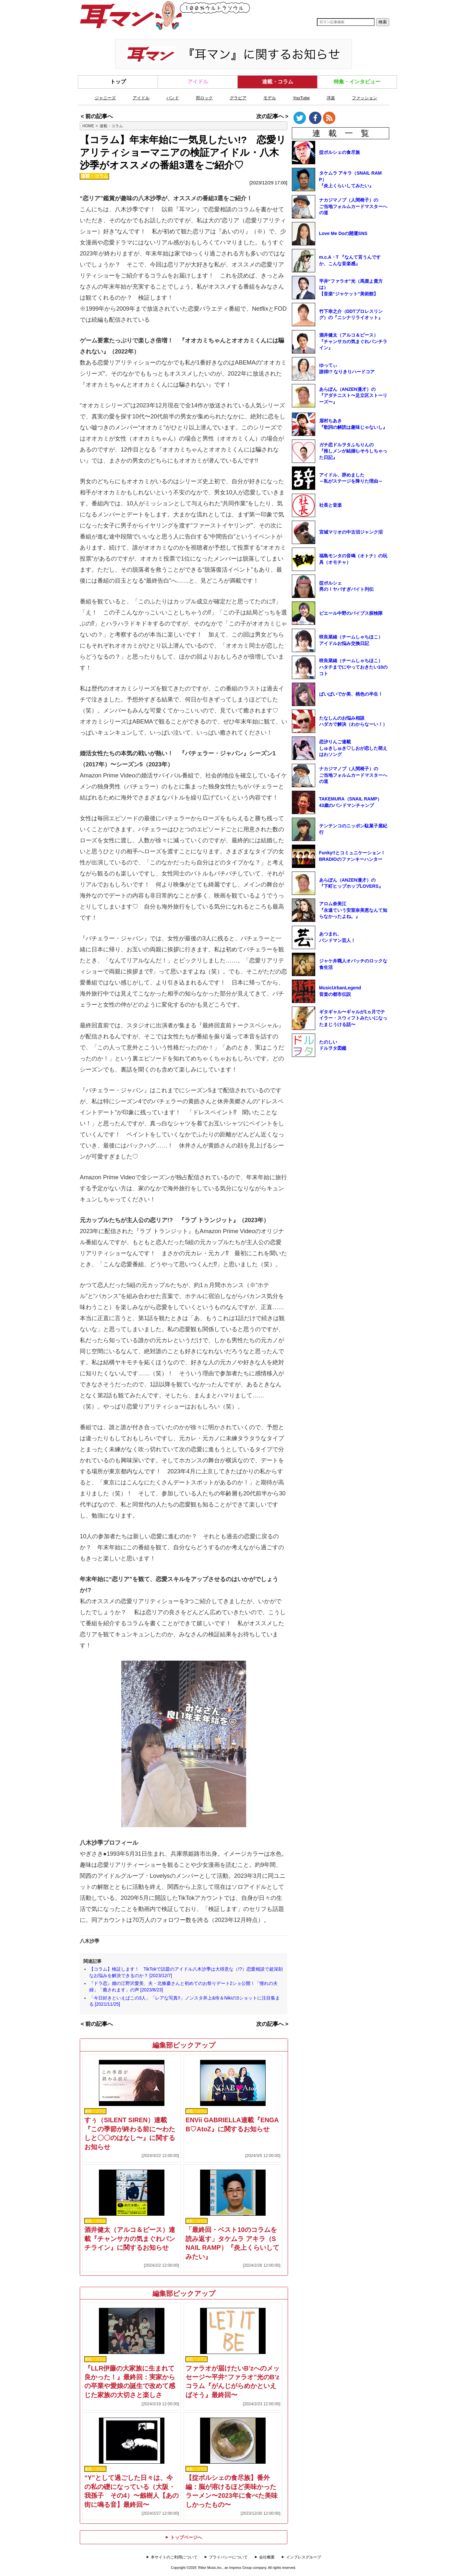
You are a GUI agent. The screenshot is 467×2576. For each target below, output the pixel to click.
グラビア (238, 97)
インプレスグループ (303, 2557)
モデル (269, 97)
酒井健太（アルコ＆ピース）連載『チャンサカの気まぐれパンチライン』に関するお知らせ (129, 2238)
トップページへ (183, 2537)
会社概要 (267, 2557)
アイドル (197, 81)
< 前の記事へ (97, 116)
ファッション (364, 97)
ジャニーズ (105, 97)
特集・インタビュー (357, 81)
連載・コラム (277, 81)
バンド (172, 97)
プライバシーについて (228, 2557)
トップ (118, 81)
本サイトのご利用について (174, 2557)
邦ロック (204, 97)
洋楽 (331, 97)
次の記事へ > (272, 116)
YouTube (301, 97)
